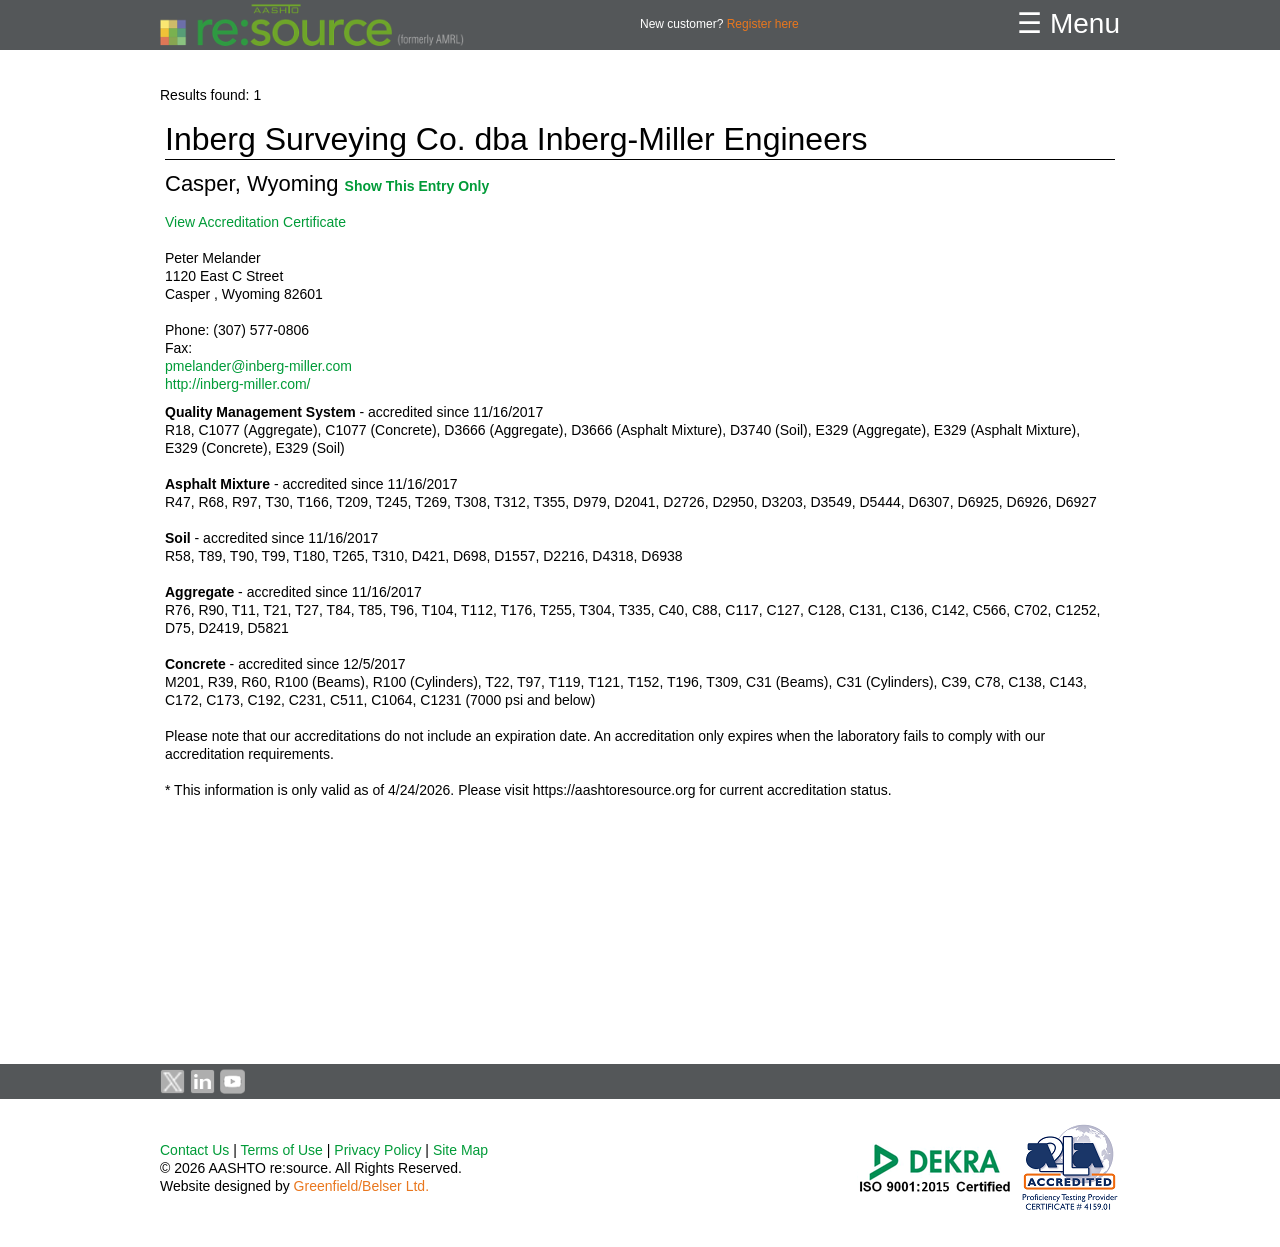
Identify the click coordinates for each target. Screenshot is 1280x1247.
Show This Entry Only (417, 186)
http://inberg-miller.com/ (238, 384)
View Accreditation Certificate (255, 222)
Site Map (460, 1150)
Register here (763, 24)
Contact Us (194, 1150)
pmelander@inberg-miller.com (258, 366)
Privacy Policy (377, 1150)
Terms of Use (281, 1150)
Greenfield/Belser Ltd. (361, 1186)
